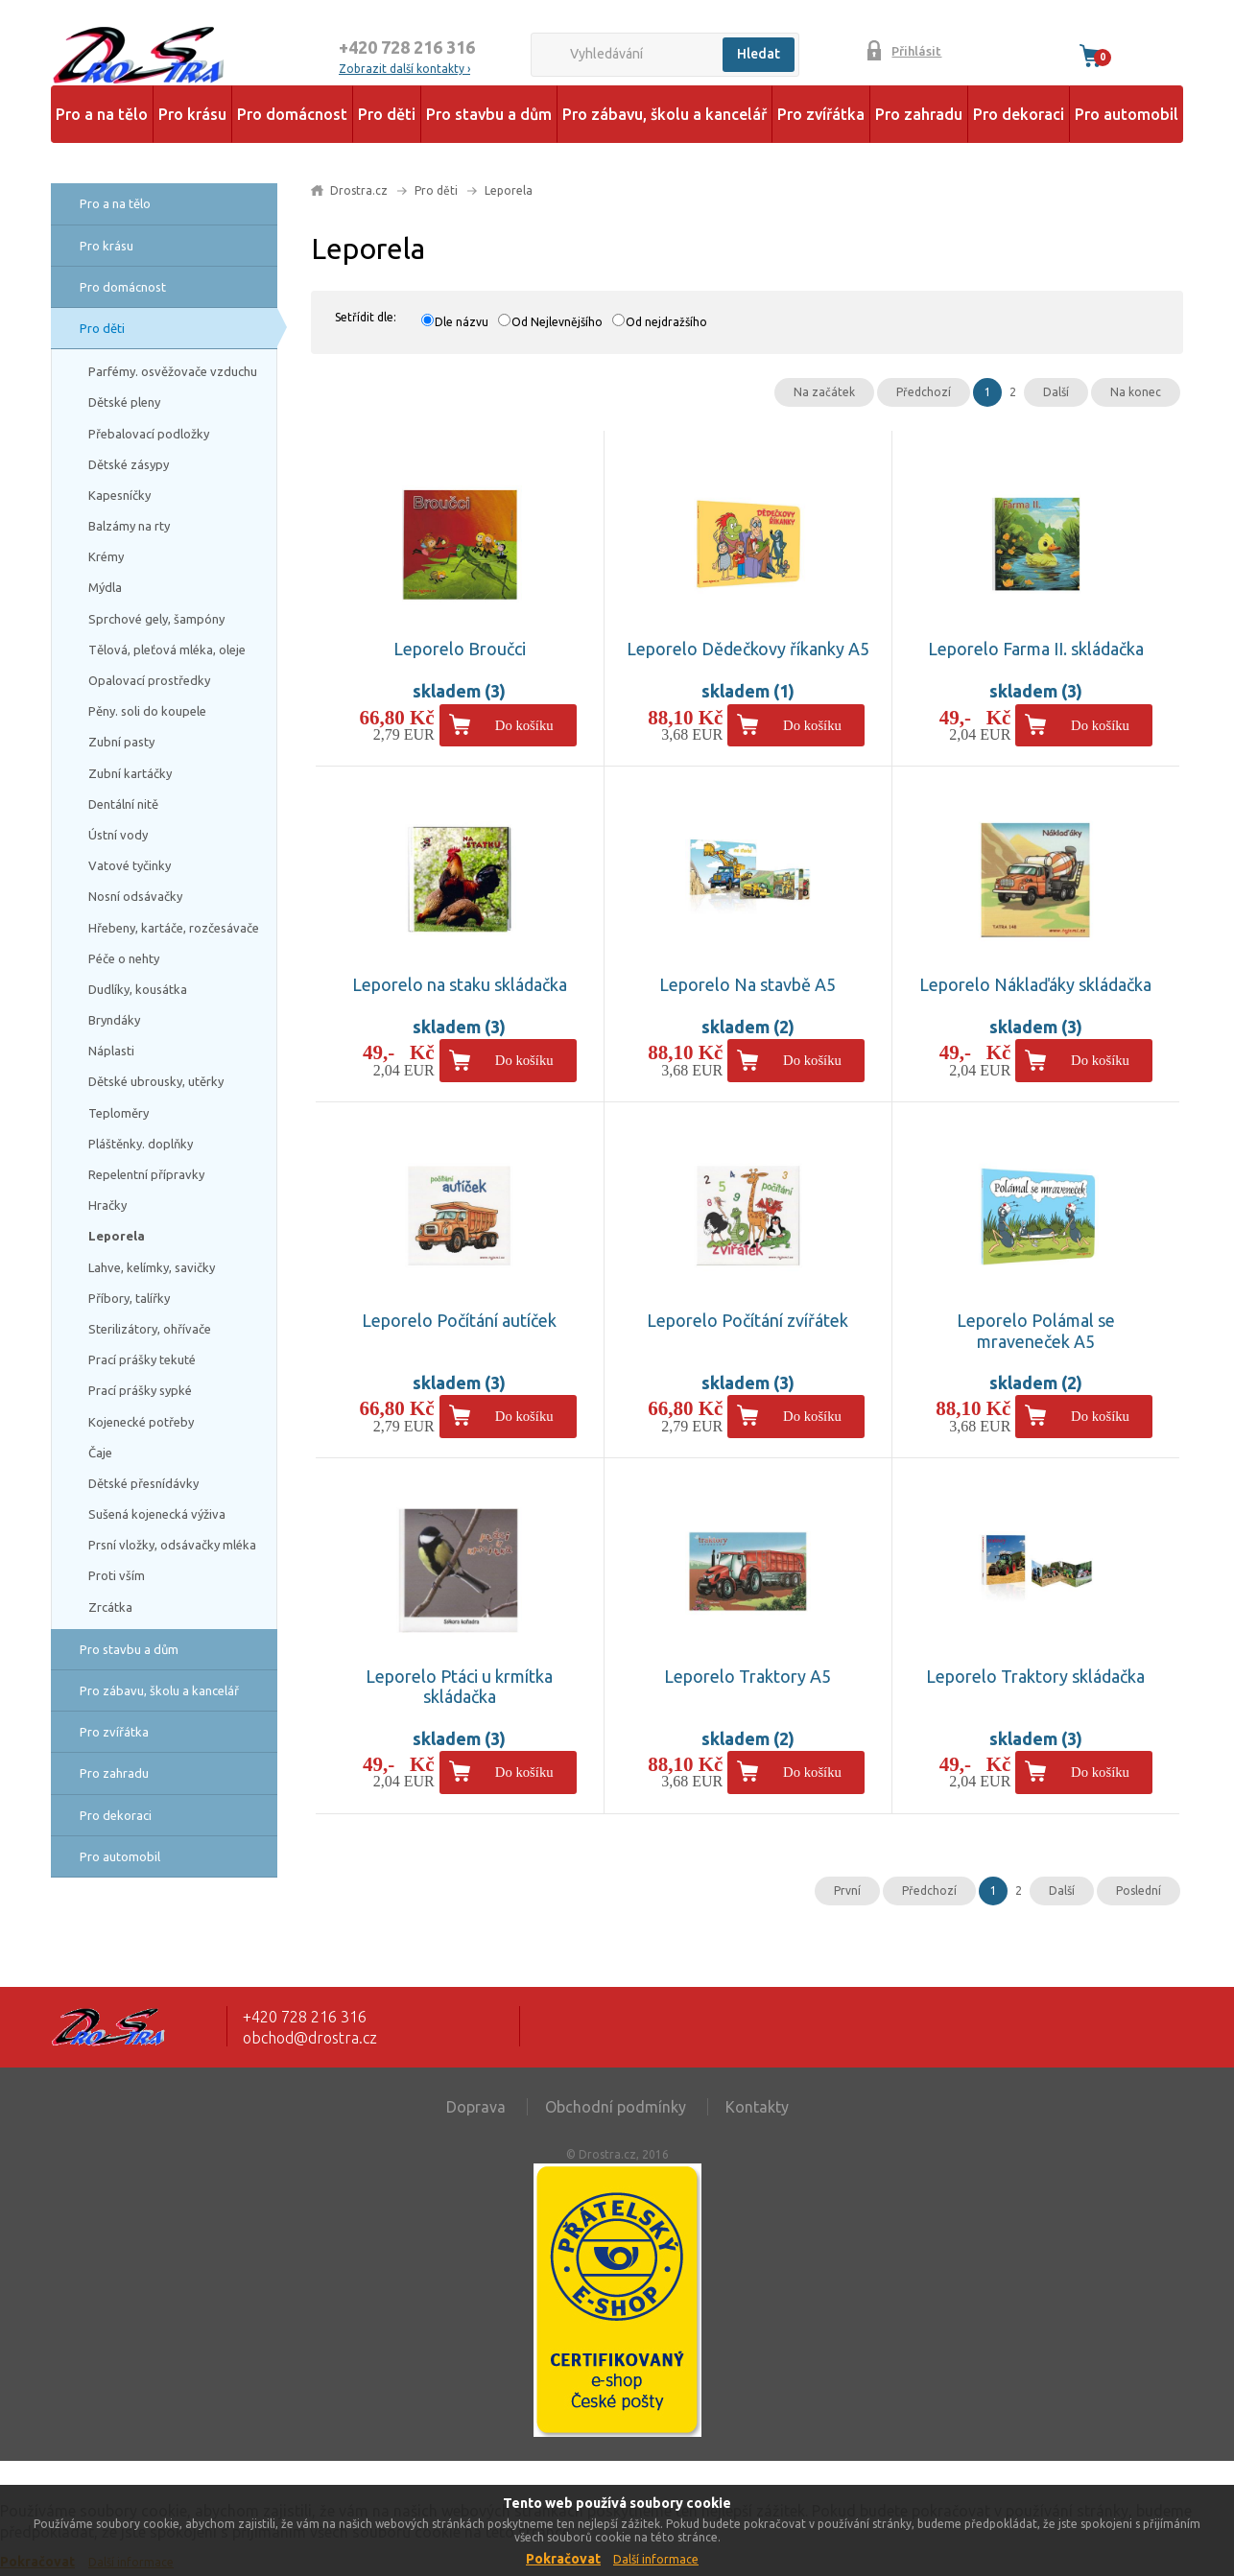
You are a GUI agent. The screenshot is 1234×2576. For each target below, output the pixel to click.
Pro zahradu (918, 114)
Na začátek (824, 392)
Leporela (116, 1235)
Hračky (107, 1205)
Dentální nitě (123, 804)
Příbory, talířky (129, 1298)
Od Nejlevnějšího (557, 322)
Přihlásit (916, 51)
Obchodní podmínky (615, 2106)
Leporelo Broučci (459, 648)
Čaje (100, 1452)
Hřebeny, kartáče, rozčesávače (173, 927)
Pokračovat (563, 2558)
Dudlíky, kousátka (137, 989)
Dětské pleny (124, 402)
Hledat (758, 53)
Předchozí (923, 392)
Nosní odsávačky (135, 896)
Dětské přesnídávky (143, 1483)
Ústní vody (118, 834)
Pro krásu (192, 114)
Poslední (1138, 1890)
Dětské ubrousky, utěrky (156, 1081)
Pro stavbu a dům (489, 114)
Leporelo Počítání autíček (459, 1320)
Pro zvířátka (821, 114)
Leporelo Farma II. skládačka (1036, 648)
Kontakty (757, 2106)
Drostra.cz (359, 190)
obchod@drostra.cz (310, 2037)
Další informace (656, 2559)
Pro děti (386, 114)
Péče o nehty (123, 958)
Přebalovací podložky (148, 433)
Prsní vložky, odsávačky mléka (172, 1544)
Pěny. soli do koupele (147, 711)
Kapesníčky (119, 495)
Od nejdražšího (666, 322)
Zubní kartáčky (130, 773)
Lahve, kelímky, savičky (151, 1267)
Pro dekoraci (1018, 114)
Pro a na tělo (102, 114)
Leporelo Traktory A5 (747, 1676)
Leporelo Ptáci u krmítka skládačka (459, 1686)
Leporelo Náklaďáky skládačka (1035, 984)
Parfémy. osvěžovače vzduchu (172, 371)
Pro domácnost (292, 114)
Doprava (476, 2106)
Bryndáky (114, 1020)
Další (1056, 392)
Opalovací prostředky (149, 680)
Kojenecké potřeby (141, 1422)
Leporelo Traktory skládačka (1035, 1676)
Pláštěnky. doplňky (140, 1143)
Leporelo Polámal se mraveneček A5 (1036, 1331)
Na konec (1135, 392)
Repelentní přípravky (146, 1174)
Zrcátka (110, 1607)
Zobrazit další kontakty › (404, 68)
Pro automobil (1126, 114)
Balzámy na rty (129, 525)
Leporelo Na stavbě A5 (747, 984)
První (847, 1890)
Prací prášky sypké (140, 1390)
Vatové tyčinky (129, 865)
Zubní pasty (121, 741)
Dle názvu (461, 322)
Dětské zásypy (128, 464)
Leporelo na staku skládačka (459, 984)
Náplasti (111, 1050)
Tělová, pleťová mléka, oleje (167, 649)
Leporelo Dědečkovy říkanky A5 (748, 648)
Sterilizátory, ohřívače (149, 1328)
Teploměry (118, 1113)
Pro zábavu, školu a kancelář (664, 114)
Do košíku (524, 725)
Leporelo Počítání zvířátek (747, 1320)
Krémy (106, 556)
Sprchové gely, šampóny (156, 619)
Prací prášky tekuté (142, 1359)
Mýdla (105, 587)
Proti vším (116, 1575)
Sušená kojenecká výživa (156, 1514)
